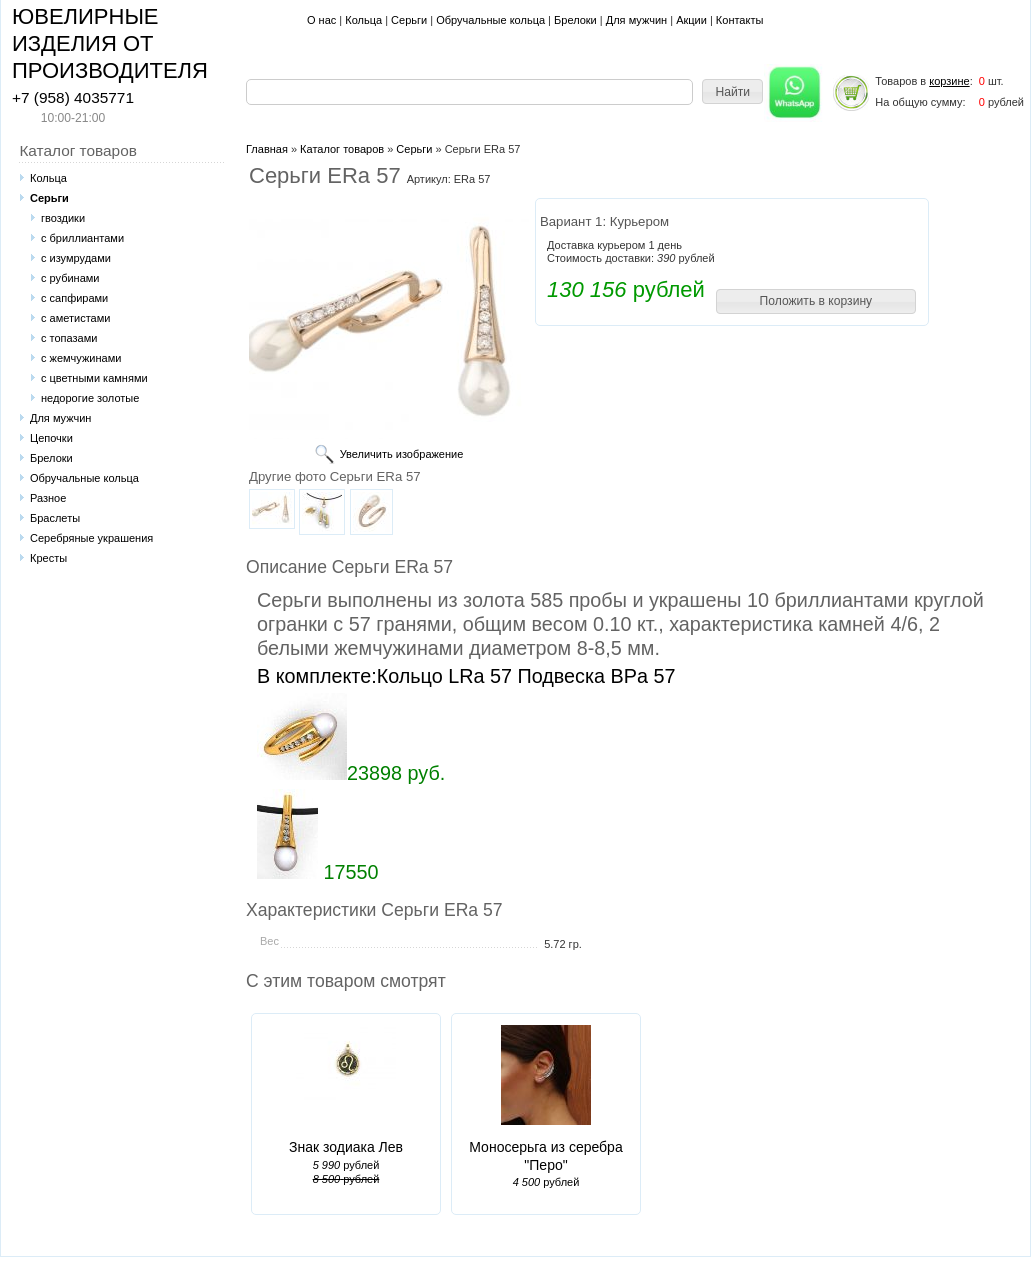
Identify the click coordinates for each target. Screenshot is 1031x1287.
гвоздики (63, 218)
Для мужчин (636, 20)
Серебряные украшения (91, 538)
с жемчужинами (81, 358)
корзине (949, 81)
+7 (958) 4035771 (73, 97)
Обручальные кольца (490, 20)
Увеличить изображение (402, 454)
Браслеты (55, 518)
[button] (732, 92)
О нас (321, 20)
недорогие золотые (90, 398)
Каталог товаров (342, 149)
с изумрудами (76, 258)
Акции (691, 20)
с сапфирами (74, 298)
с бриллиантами (82, 238)
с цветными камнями (94, 378)
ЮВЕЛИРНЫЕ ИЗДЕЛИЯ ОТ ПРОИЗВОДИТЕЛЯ (110, 43)
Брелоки (575, 20)
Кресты (48, 558)
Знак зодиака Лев (346, 1147)
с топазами (69, 338)
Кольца (363, 20)
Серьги (409, 20)
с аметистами (75, 318)
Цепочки (51, 438)
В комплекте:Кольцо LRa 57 (384, 676)
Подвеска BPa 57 (596, 676)
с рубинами (70, 278)
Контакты (740, 20)
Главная (267, 149)
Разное (48, 498)
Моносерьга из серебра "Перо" (545, 1155)
